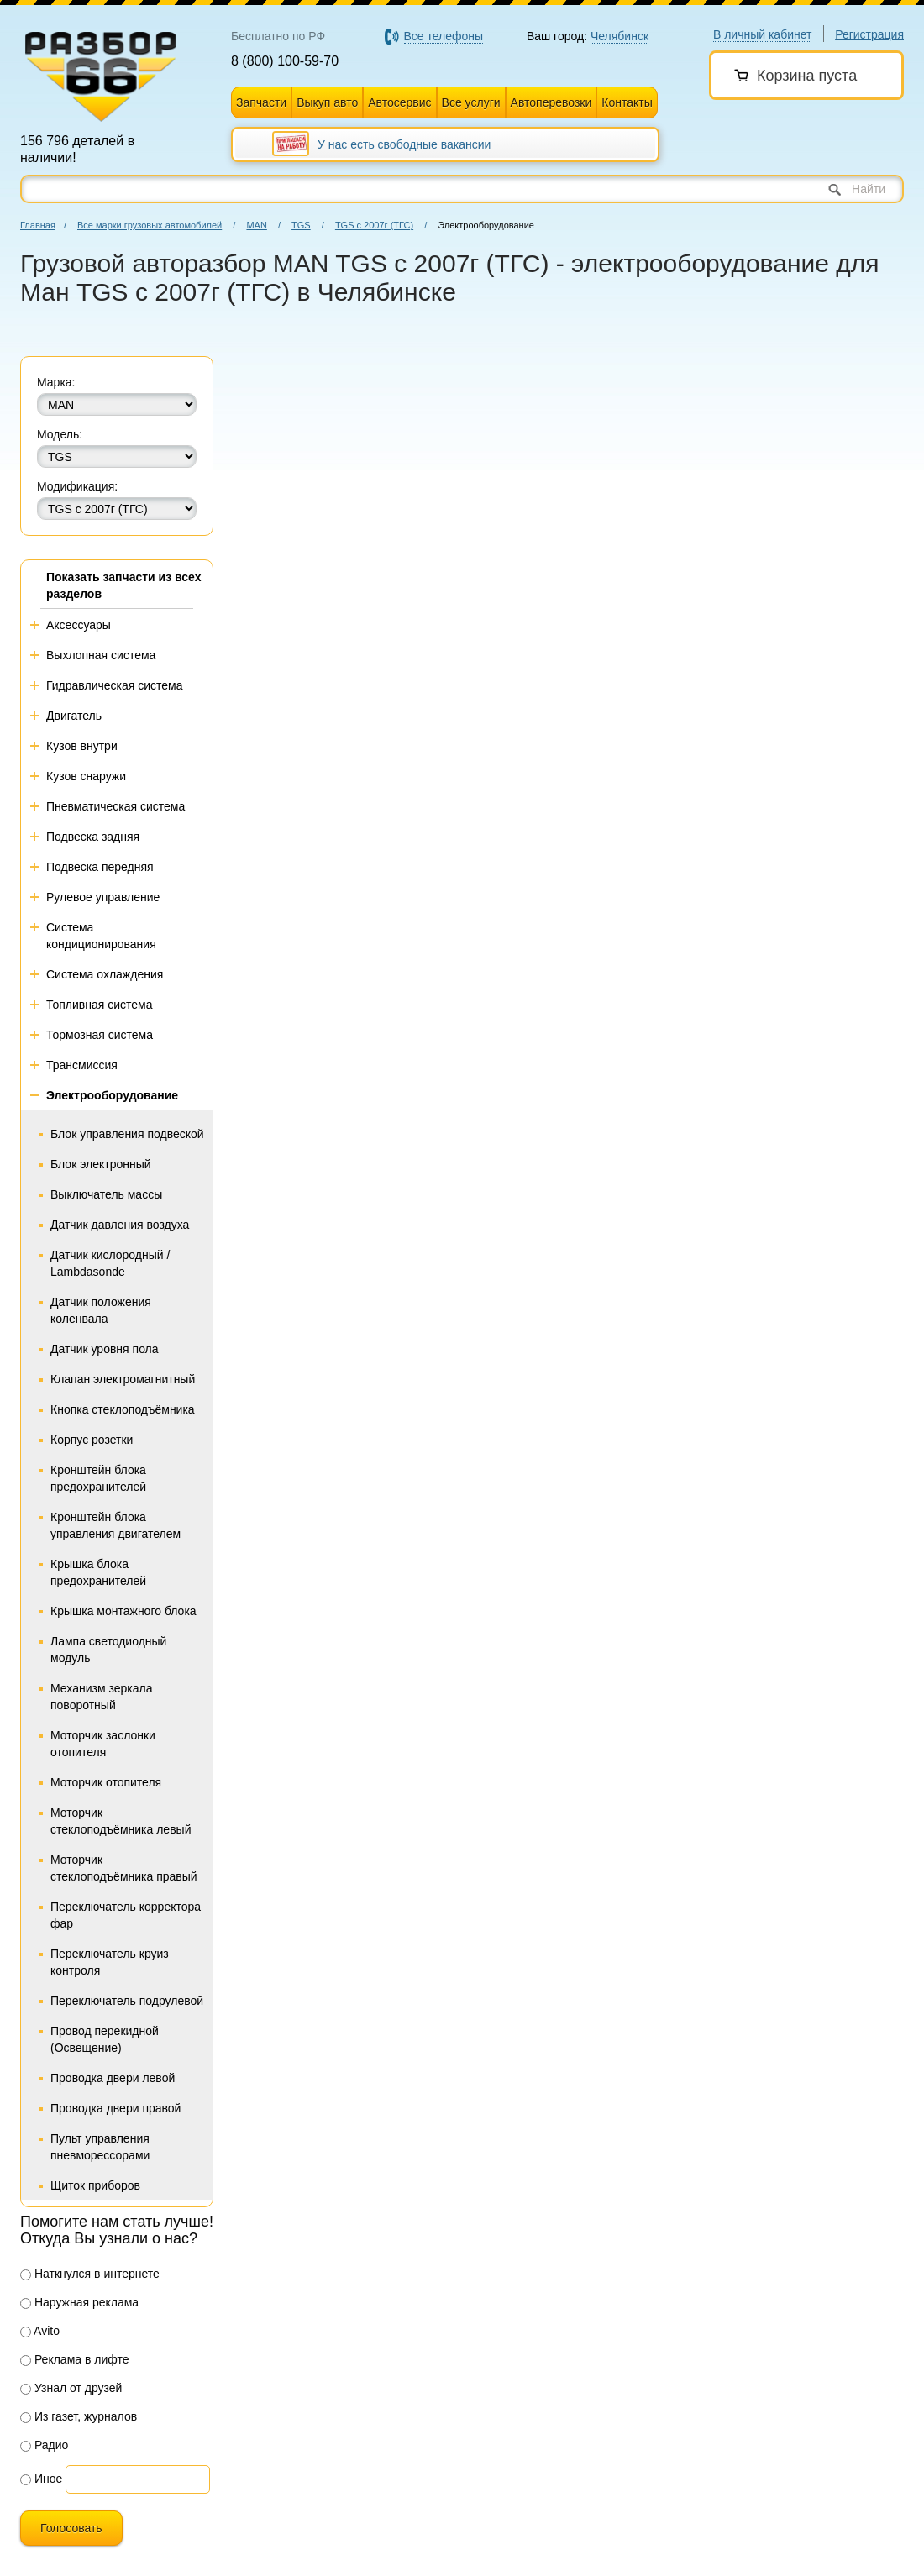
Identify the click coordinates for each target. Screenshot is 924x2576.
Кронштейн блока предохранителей (98, 1478)
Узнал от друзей (71, 2388)
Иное (41, 2478)
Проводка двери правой (115, 2108)
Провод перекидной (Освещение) (104, 2039)
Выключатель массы (106, 1194)
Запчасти (261, 102)
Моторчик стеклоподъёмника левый (120, 1821)
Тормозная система (99, 1034)
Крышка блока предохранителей (98, 1572)
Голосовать (71, 2528)
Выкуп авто (327, 102)
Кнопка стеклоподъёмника (122, 1409)
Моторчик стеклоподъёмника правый (123, 1868)
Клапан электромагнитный (122, 1379)
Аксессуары (78, 625)
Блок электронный (100, 1164)
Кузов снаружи (86, 776)
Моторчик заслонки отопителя (102, 1744)
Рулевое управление (103, 897)
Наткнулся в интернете (90, 2273)
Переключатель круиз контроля (109, 1962)
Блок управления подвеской (127, 1134)
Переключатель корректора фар (125, 1915)
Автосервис (399, 102)
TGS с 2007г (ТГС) (374, 225)
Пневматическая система (115, 806)
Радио (44, 2445)
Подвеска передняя (100, 867)
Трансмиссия (82, 1065)
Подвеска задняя (92, 836)
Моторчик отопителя (105, 1782)
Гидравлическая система (114, 685)
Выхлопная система (100, 655)
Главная (37, 225)
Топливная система (99, 1004)
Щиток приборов (95, 2185)
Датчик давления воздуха (119, 1224)
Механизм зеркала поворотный (101, 1696)
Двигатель (74, 715)
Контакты (626, 102)
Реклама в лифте (74, 2359)
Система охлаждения (104, 974)
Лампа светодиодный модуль (108, 1649)
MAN (256, 225)
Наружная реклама (79, 2302)
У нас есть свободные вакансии (404, 144)
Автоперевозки (551, 102)
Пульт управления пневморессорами (100, 2147)
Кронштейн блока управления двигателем (115, 1525)
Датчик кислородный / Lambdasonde (110, 1263)
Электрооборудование (112, 1095)
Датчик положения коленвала (100, 1310)
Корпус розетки (91, 1439)
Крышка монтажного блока (123, 1611)
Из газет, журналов (78, 2416)
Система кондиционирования (101, 936)
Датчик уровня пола (104, 1349)
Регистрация (869, 34)
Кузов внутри (82, 746)
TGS (301, 225)
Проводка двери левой (112, 2078)
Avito (40, 2330)
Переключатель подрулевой (126, 2000)
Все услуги (471, 102)
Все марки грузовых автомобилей (149, 225)
